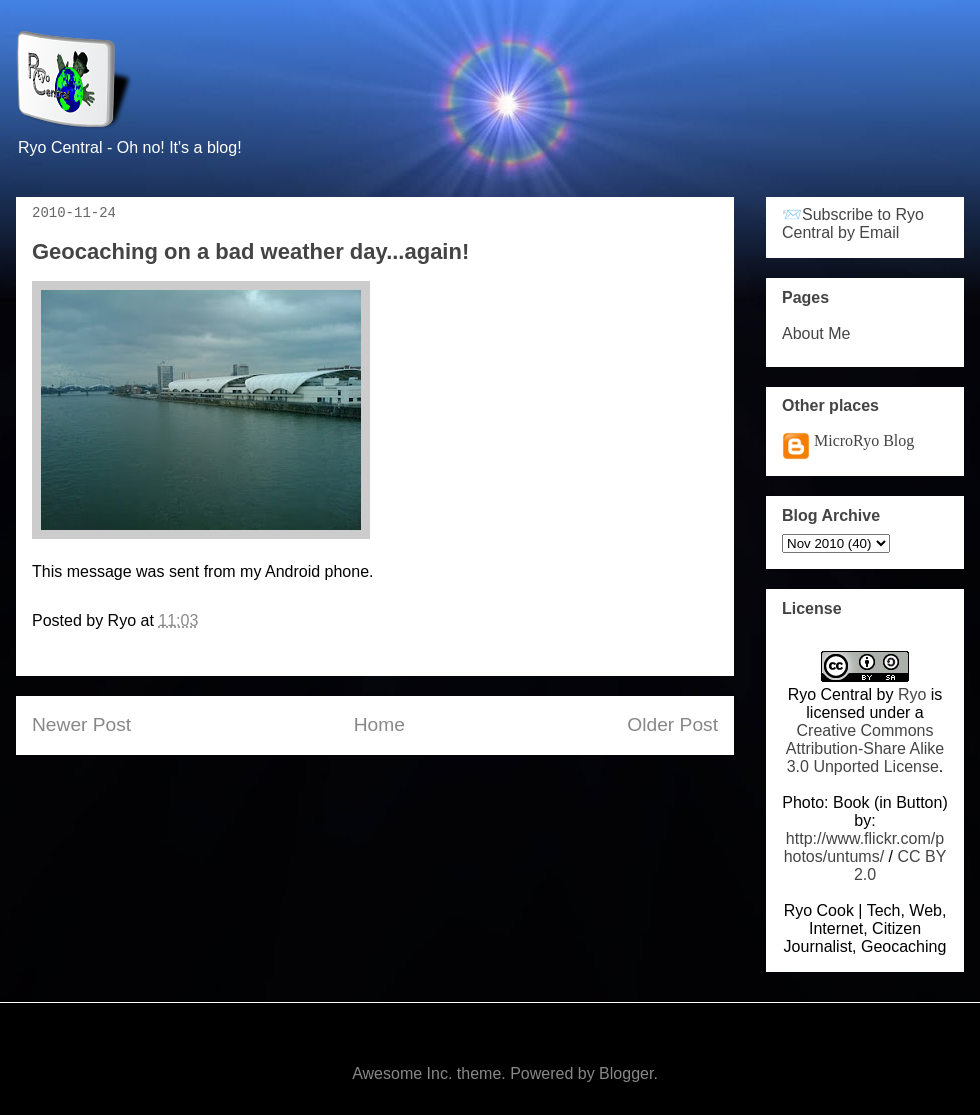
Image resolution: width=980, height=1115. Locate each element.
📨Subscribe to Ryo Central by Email (853, 223)
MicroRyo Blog (864, 440)
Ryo (912, 694)
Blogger (626, 1073)
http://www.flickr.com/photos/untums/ (864, 847)
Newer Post (81, 724)
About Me (816, 333)
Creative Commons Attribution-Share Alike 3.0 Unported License (865, 748)
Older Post (672, 724)
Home (379, 724)
